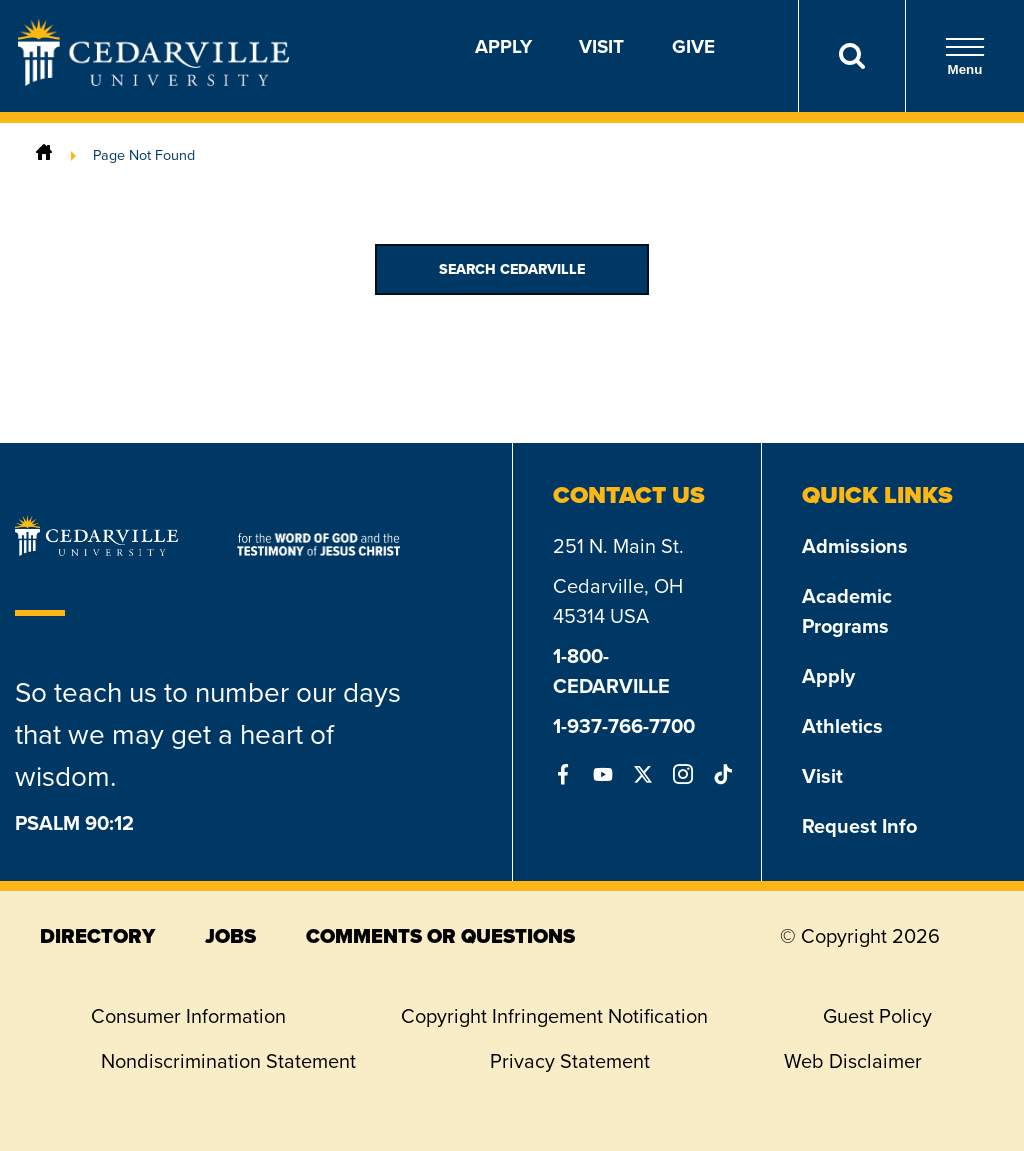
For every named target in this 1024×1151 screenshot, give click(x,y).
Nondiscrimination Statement (228, 1061)
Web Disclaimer (853, 1061)
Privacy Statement (570, 1061)
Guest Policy (877, 1016)
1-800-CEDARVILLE (611, 671)
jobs (230, 936)
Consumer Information (188, 1016)
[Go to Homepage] (153, 80)
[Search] (851, 56)
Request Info (859, 826)
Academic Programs (847, 611)
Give (693, 46)
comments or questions (440, 936)
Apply (503, 46)
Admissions (855, 546)
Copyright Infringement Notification (554, 1016)
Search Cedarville (512, 269)
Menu (965, 56)
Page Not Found (144, 155)
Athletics (842, 726)
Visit (601, 46)
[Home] (44, 155)
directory (97, 936)
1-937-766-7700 (624, 726)
